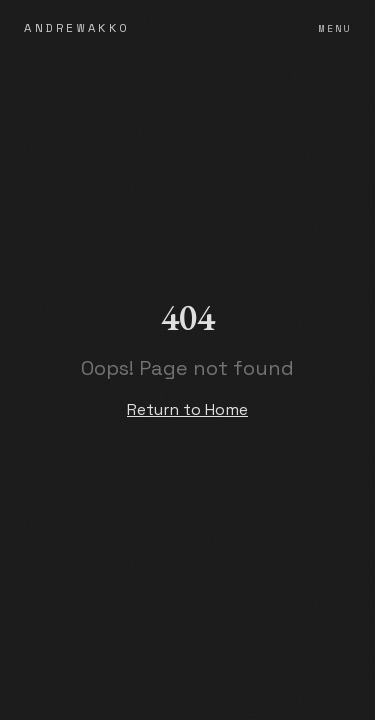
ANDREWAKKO (77, 28)
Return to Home (187, 409)
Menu (335, 28)
